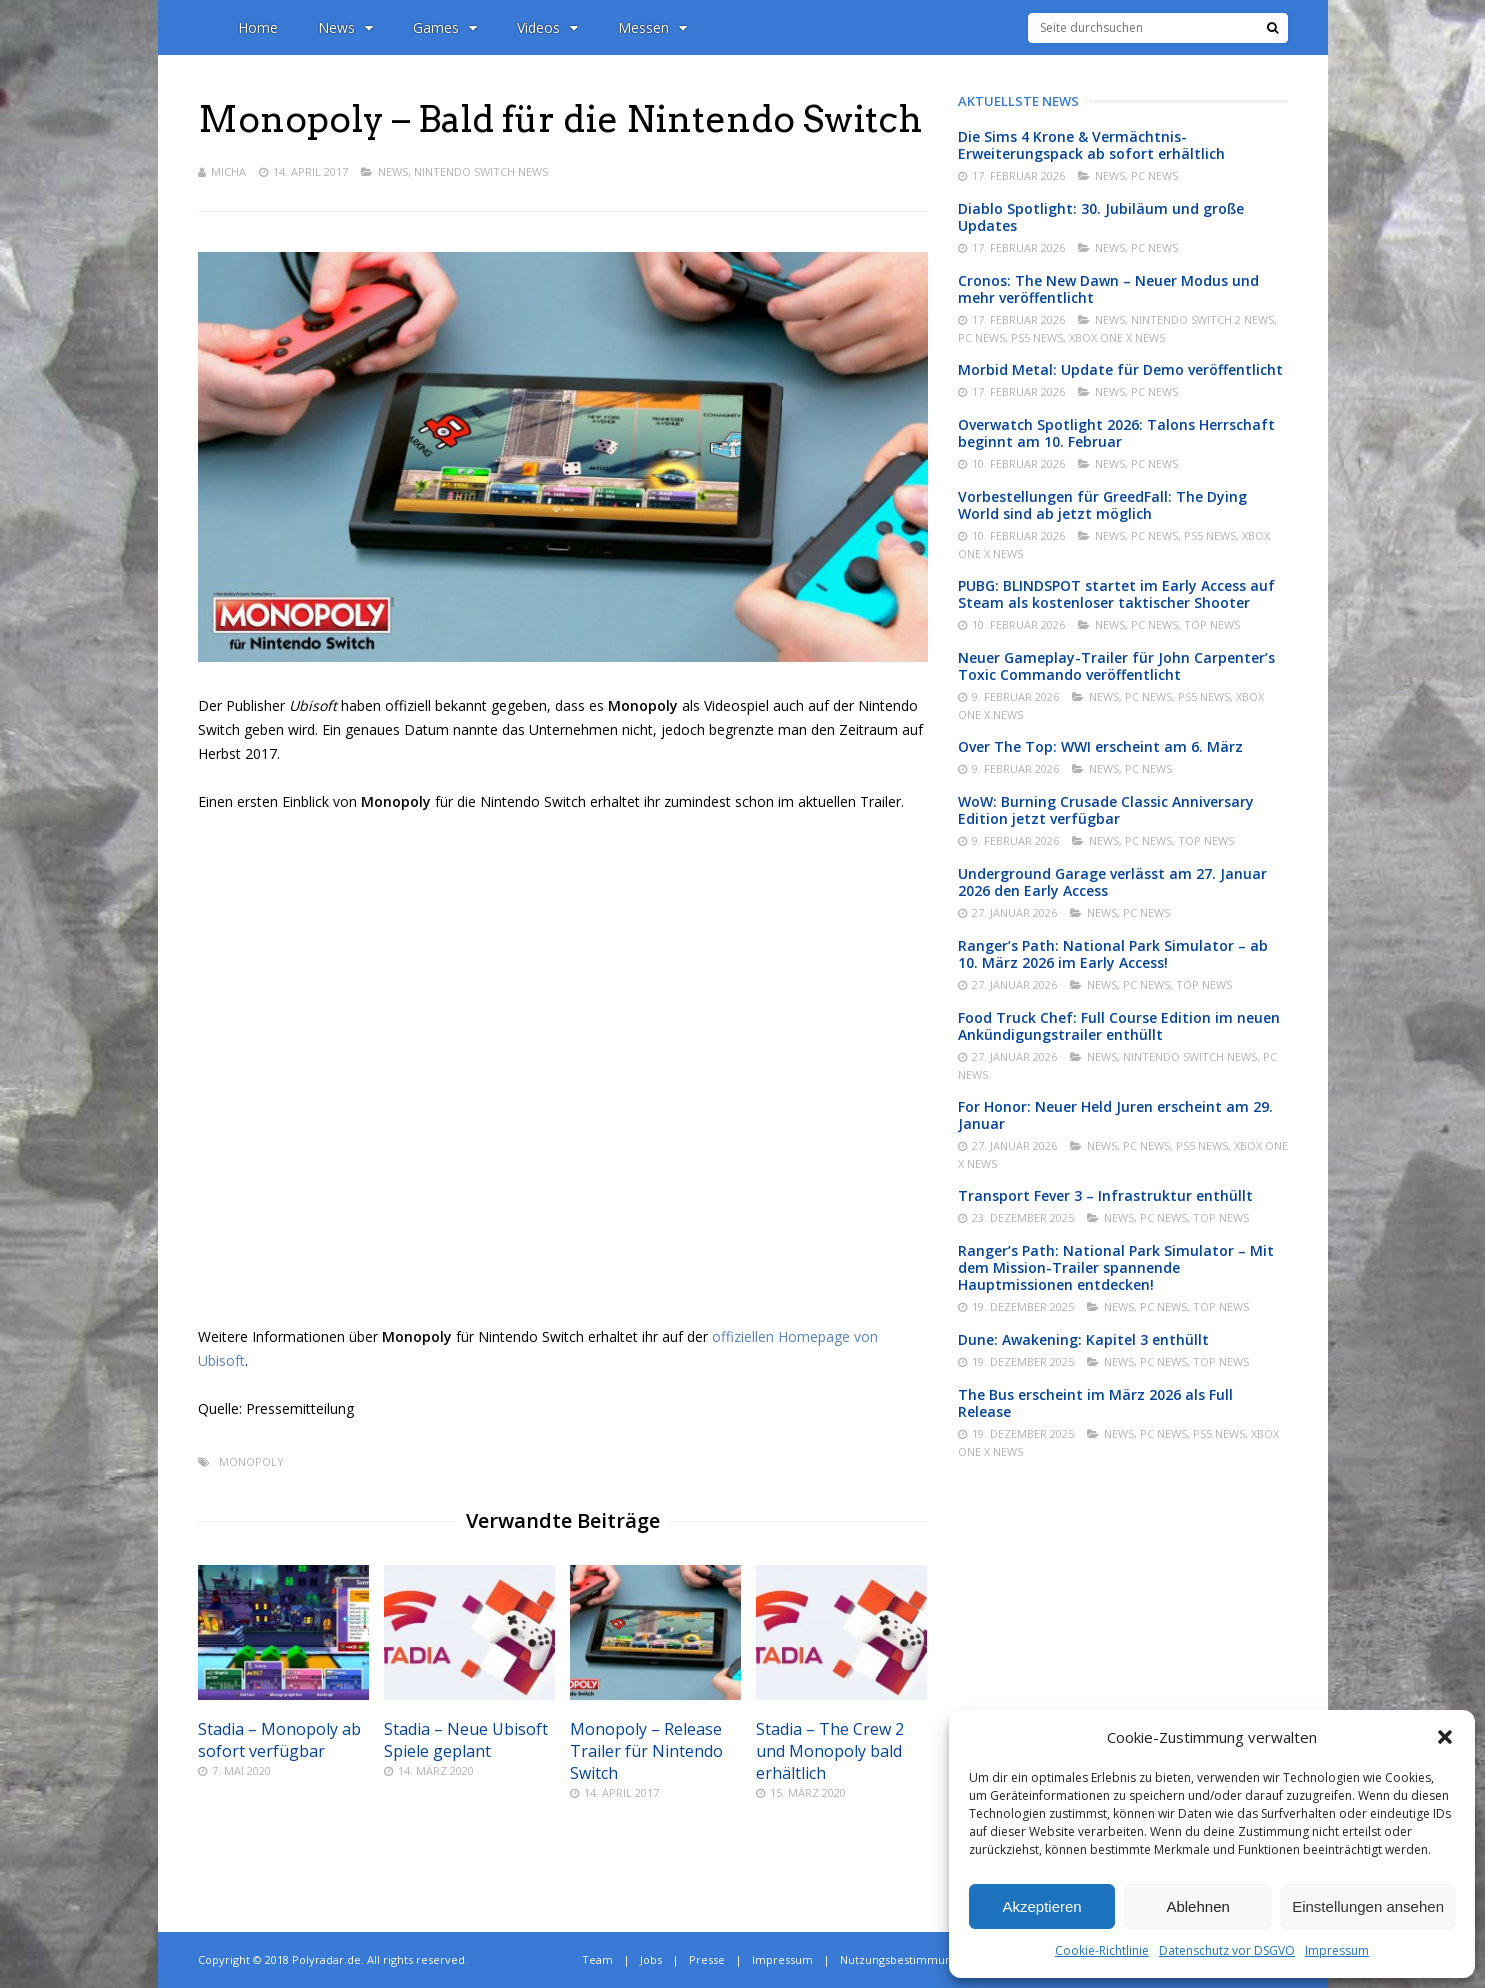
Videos (547, 27)
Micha (228, 171)
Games (445, 27)
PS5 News (1037, 337)
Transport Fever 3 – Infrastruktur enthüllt (1105, 1195)
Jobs (651, 1959)
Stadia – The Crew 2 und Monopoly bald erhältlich (830, 1751)
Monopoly (251, 1461)
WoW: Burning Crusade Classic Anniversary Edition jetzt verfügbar (1106, 810)
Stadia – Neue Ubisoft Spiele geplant (466, 1740)
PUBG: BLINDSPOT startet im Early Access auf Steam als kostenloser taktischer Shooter (1116, 594)
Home (258, 27)
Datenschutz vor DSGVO (1227, 1950)
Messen (652, 27)
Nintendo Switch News (481, 171)
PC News (1154, 175)
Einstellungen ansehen (1368, 1906)
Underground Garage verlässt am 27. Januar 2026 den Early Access (1112, 882)
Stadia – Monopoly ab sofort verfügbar (279, 1740)
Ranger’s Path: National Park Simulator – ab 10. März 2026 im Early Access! (1113, 954)
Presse (707, 1959)
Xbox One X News (1117, 337)
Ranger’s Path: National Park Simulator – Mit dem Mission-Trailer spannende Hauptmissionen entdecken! (1116, 1267)
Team (597, 1959)
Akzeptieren (1041, 1906)
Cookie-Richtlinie (1102, 1950)
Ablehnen (1197, 1906)
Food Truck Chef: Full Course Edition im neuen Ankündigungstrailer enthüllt (1119, 1026)
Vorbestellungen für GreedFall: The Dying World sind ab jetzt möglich (1102, 505)
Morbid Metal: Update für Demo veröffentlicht (1120, 369)
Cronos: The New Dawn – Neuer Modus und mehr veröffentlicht (1108, 289)
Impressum (1337, 1950)
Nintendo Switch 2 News (1202, 319)
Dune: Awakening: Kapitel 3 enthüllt (1083, 1339)
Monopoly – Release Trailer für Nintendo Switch (646, 1751)
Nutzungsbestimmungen (906, 1959)
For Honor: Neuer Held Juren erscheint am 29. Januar (1115, 1115)
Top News (1212, 624)
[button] (1445, 1737)
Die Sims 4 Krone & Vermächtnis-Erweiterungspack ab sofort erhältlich (1091, 145)
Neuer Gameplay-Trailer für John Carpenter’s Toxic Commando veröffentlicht (1116, 666)
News (345, 27)
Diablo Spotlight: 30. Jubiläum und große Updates (1101, 217)
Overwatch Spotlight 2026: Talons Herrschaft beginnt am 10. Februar (1116, 433)
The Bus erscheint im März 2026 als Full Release (1095, 1403)
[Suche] (1272, 28)
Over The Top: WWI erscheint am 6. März (1100, 746)
